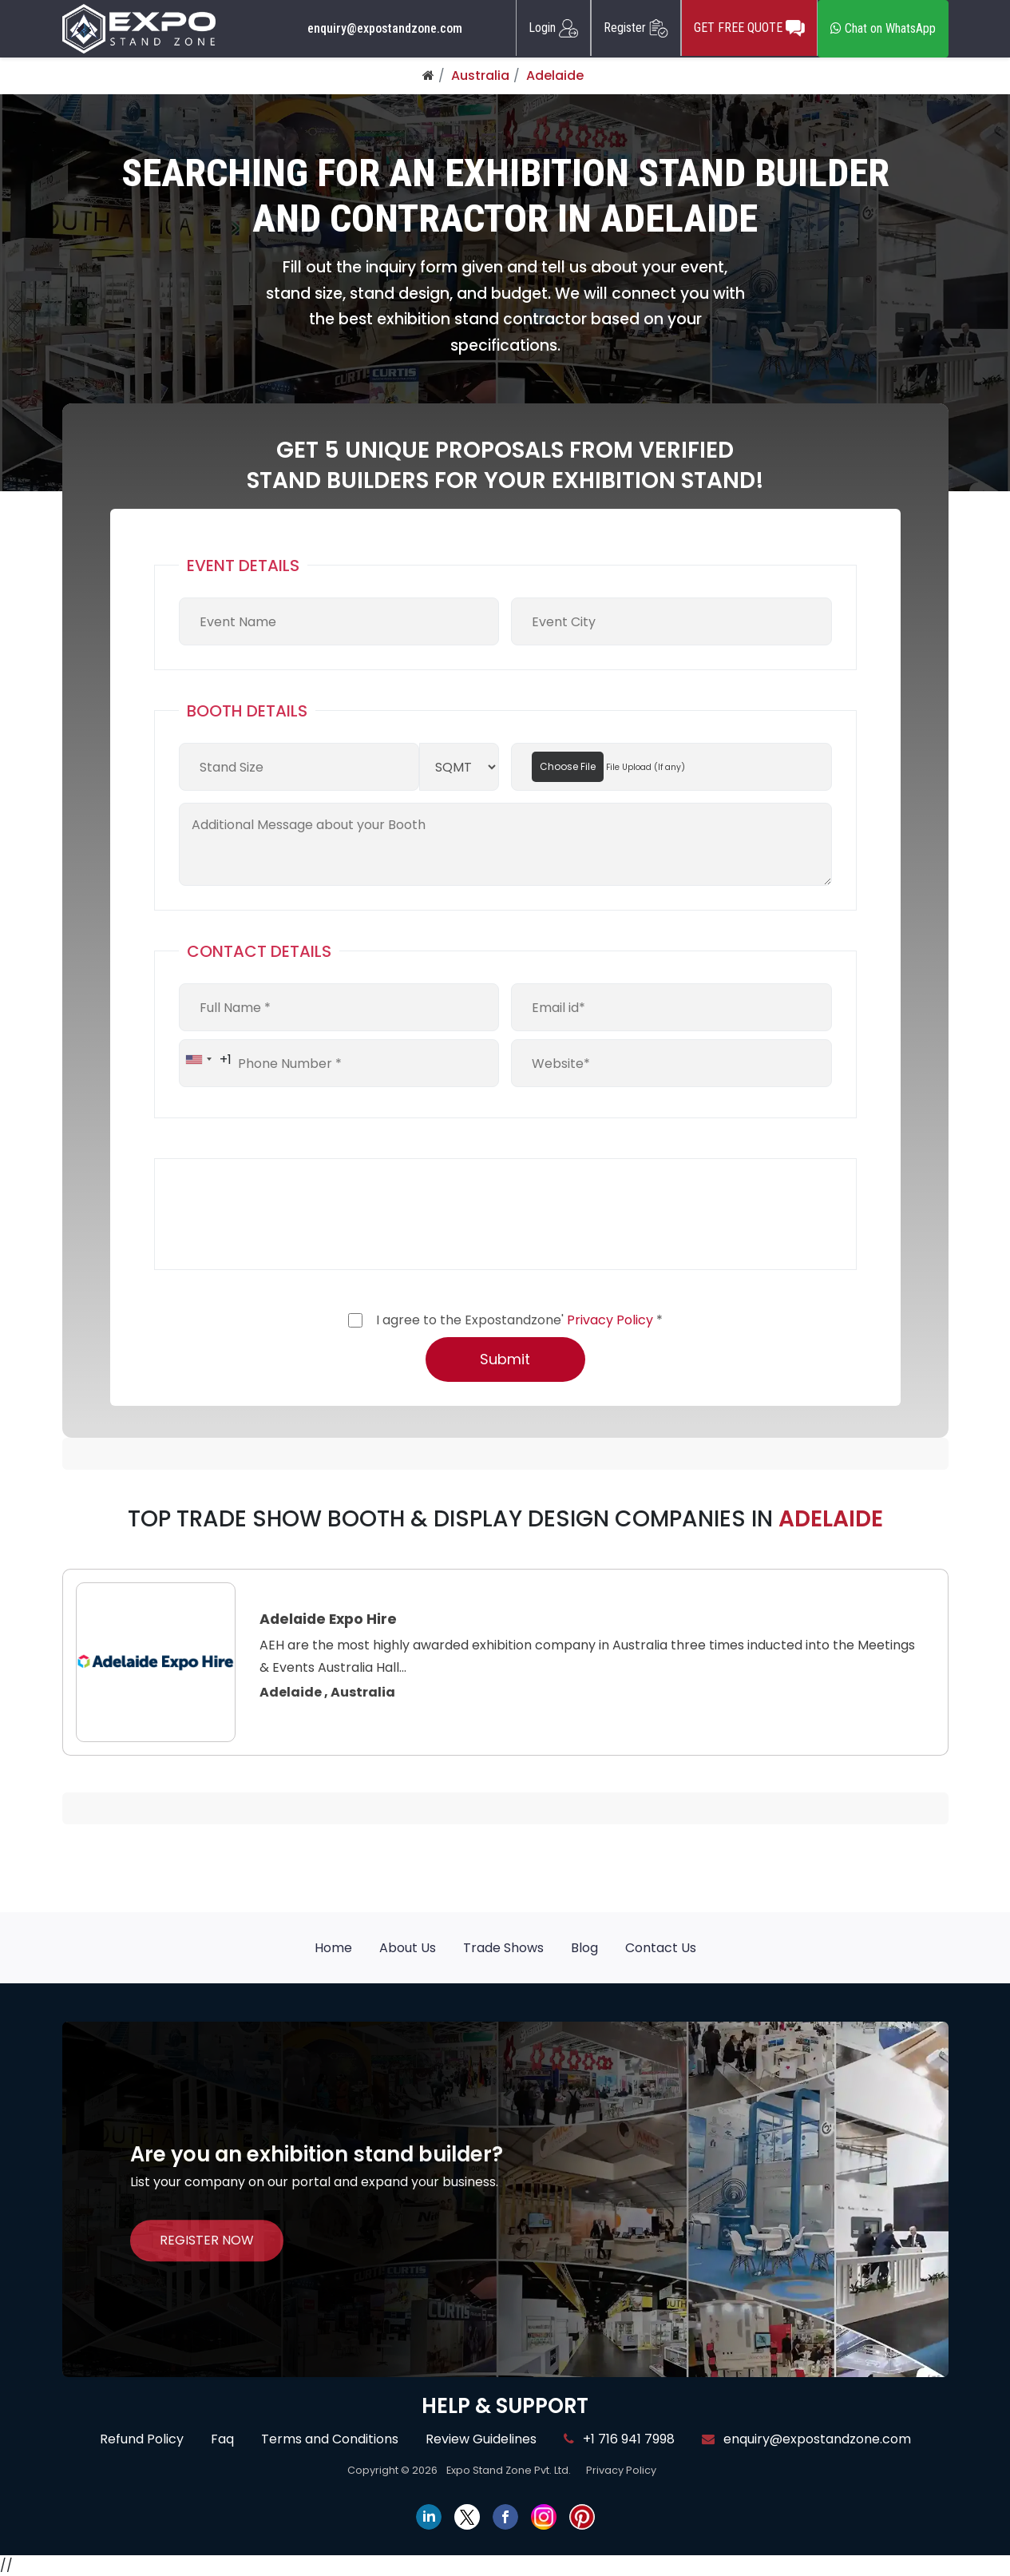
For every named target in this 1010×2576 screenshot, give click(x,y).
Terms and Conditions (329, 2439)
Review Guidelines (481, 2439)
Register (636, 28)
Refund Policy (142, 2439)
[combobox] (206, 1059)
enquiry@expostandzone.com (384, 28)
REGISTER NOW (207, 2240)
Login (553, 28)
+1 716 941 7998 (619, 2439)
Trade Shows (503, 1948)
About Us (407, 1948)
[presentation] (300, 1214)
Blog (584, 1948)
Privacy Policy (610, 1320)
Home (333, 1948)
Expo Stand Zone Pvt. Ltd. (508, 2470)
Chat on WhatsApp (883, 28)
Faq (222, 2439)
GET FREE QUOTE (749, 28)
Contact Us (660, 1948)
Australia (480, 75)
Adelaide (555, 75)
